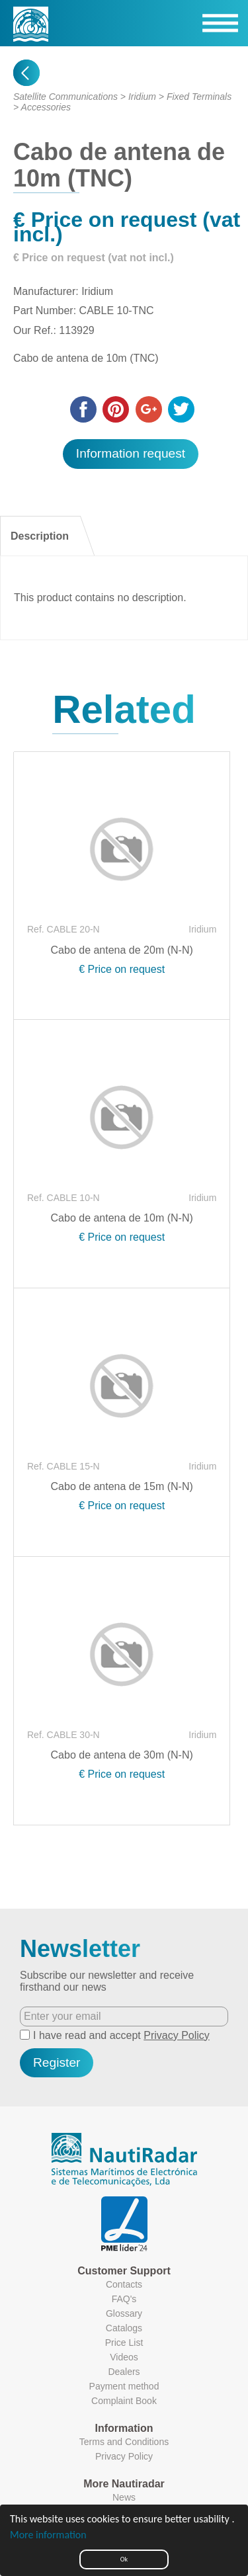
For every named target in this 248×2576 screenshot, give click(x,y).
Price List (124, 2342)
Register (56, 2062)
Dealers (124, 2371)
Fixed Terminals (199, 96)
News (124, 2497)
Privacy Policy (177, 2035)
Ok (124, 2559)
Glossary (124, 2313)
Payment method (124, 2386)
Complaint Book (124, 2400)
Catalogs (124, 2328)
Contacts (124, 2284)
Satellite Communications (65, 96)
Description (40, 536)
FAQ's (124, 2299)
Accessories (46, 107)
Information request (130, 453)
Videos (124, 2357)
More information (48, 2534)
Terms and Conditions (124, 2441)
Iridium (142, 96)
